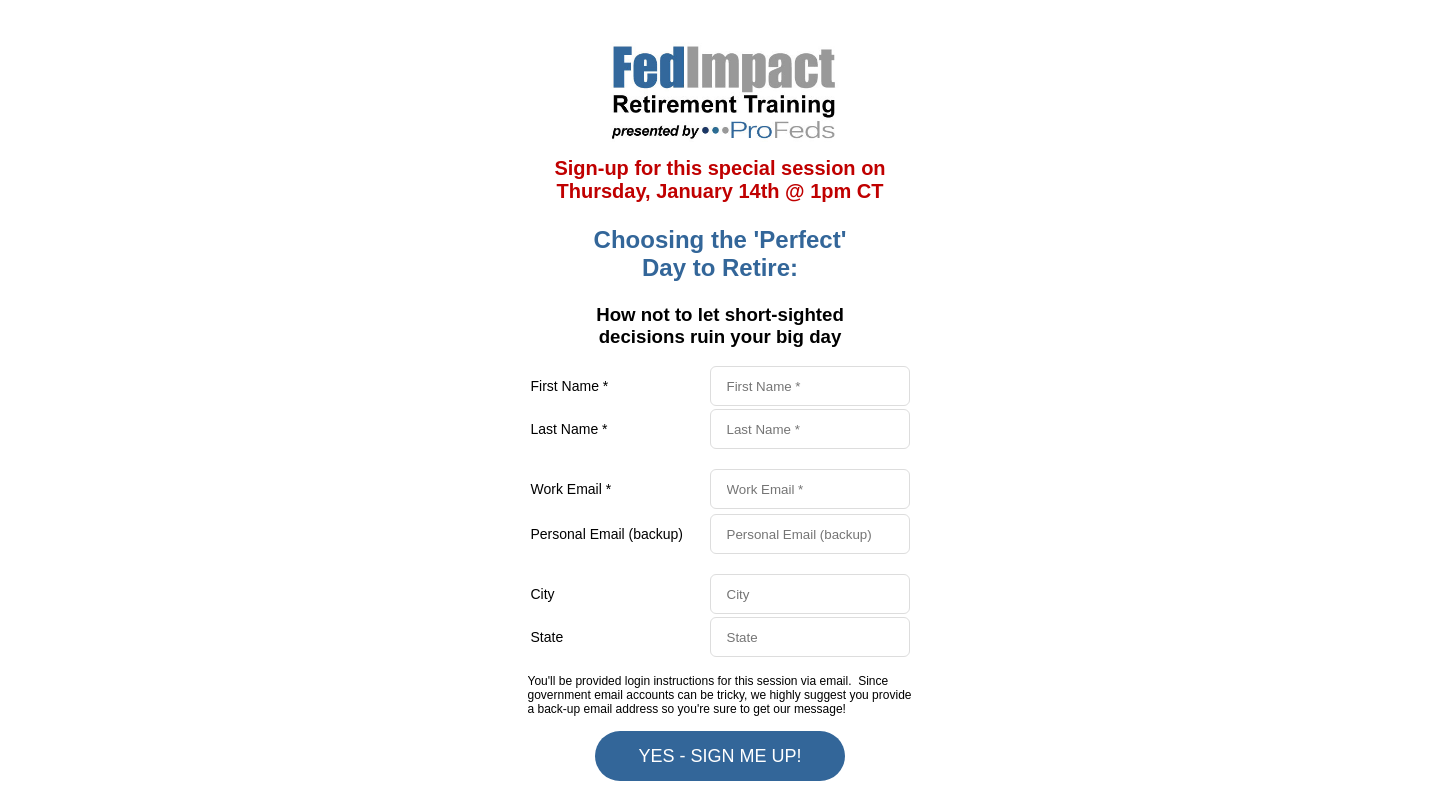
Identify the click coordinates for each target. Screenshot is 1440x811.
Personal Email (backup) (607, 534)
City (543, 594)
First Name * (570, 386)
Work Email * (571, 489)
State (547, 637)
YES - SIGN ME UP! (719, 756)
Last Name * (569, 429)
